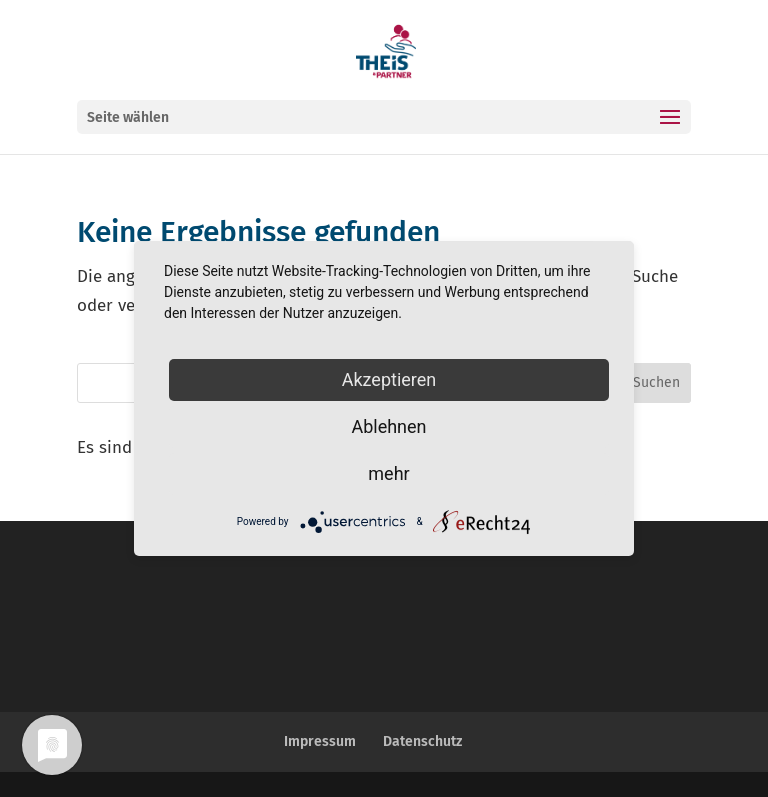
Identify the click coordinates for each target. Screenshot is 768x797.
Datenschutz (422, 741)
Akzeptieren (389, 379)
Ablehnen (388, 426)
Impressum (320, 741)
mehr (388, 473)
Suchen (656, 382)
